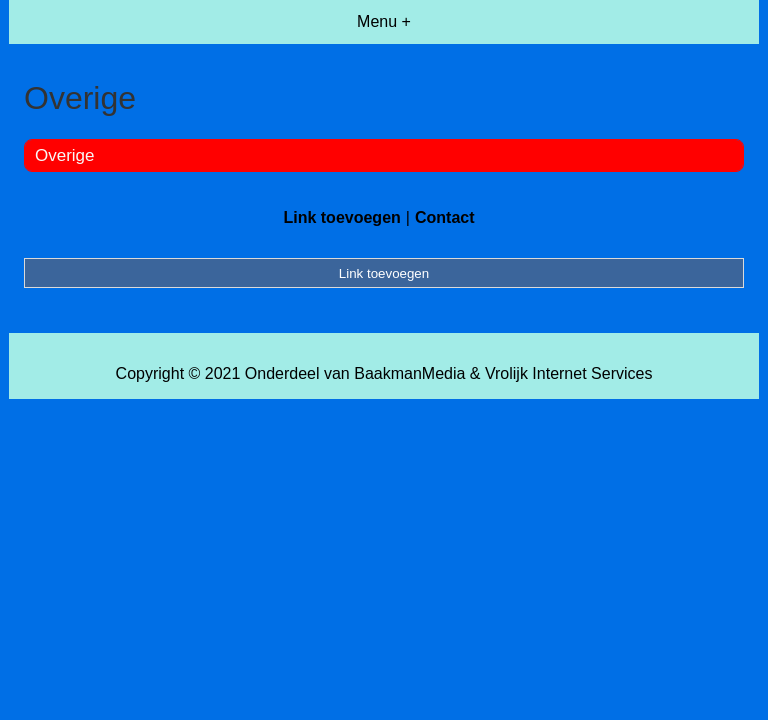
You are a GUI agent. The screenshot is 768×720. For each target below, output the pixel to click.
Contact (445, 217)
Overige (65, 155)
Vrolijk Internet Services (568, 373)
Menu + (384, 21)
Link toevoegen (341, 217)
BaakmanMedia (409, 373)
